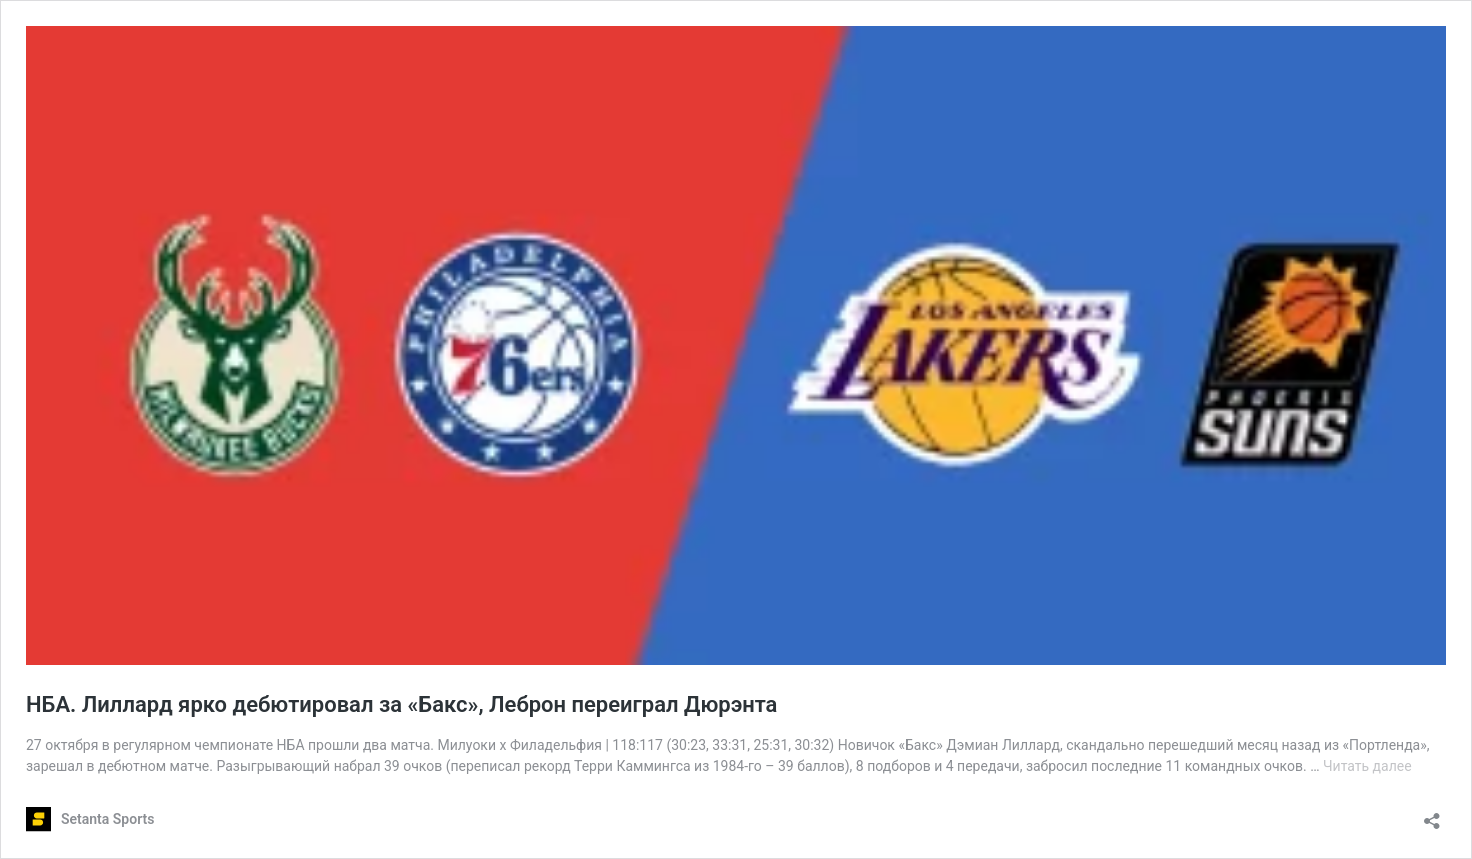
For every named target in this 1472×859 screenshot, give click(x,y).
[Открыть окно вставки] (1432, 814)
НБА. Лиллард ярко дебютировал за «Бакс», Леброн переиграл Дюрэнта (401, 704)
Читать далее (1367, 766)
